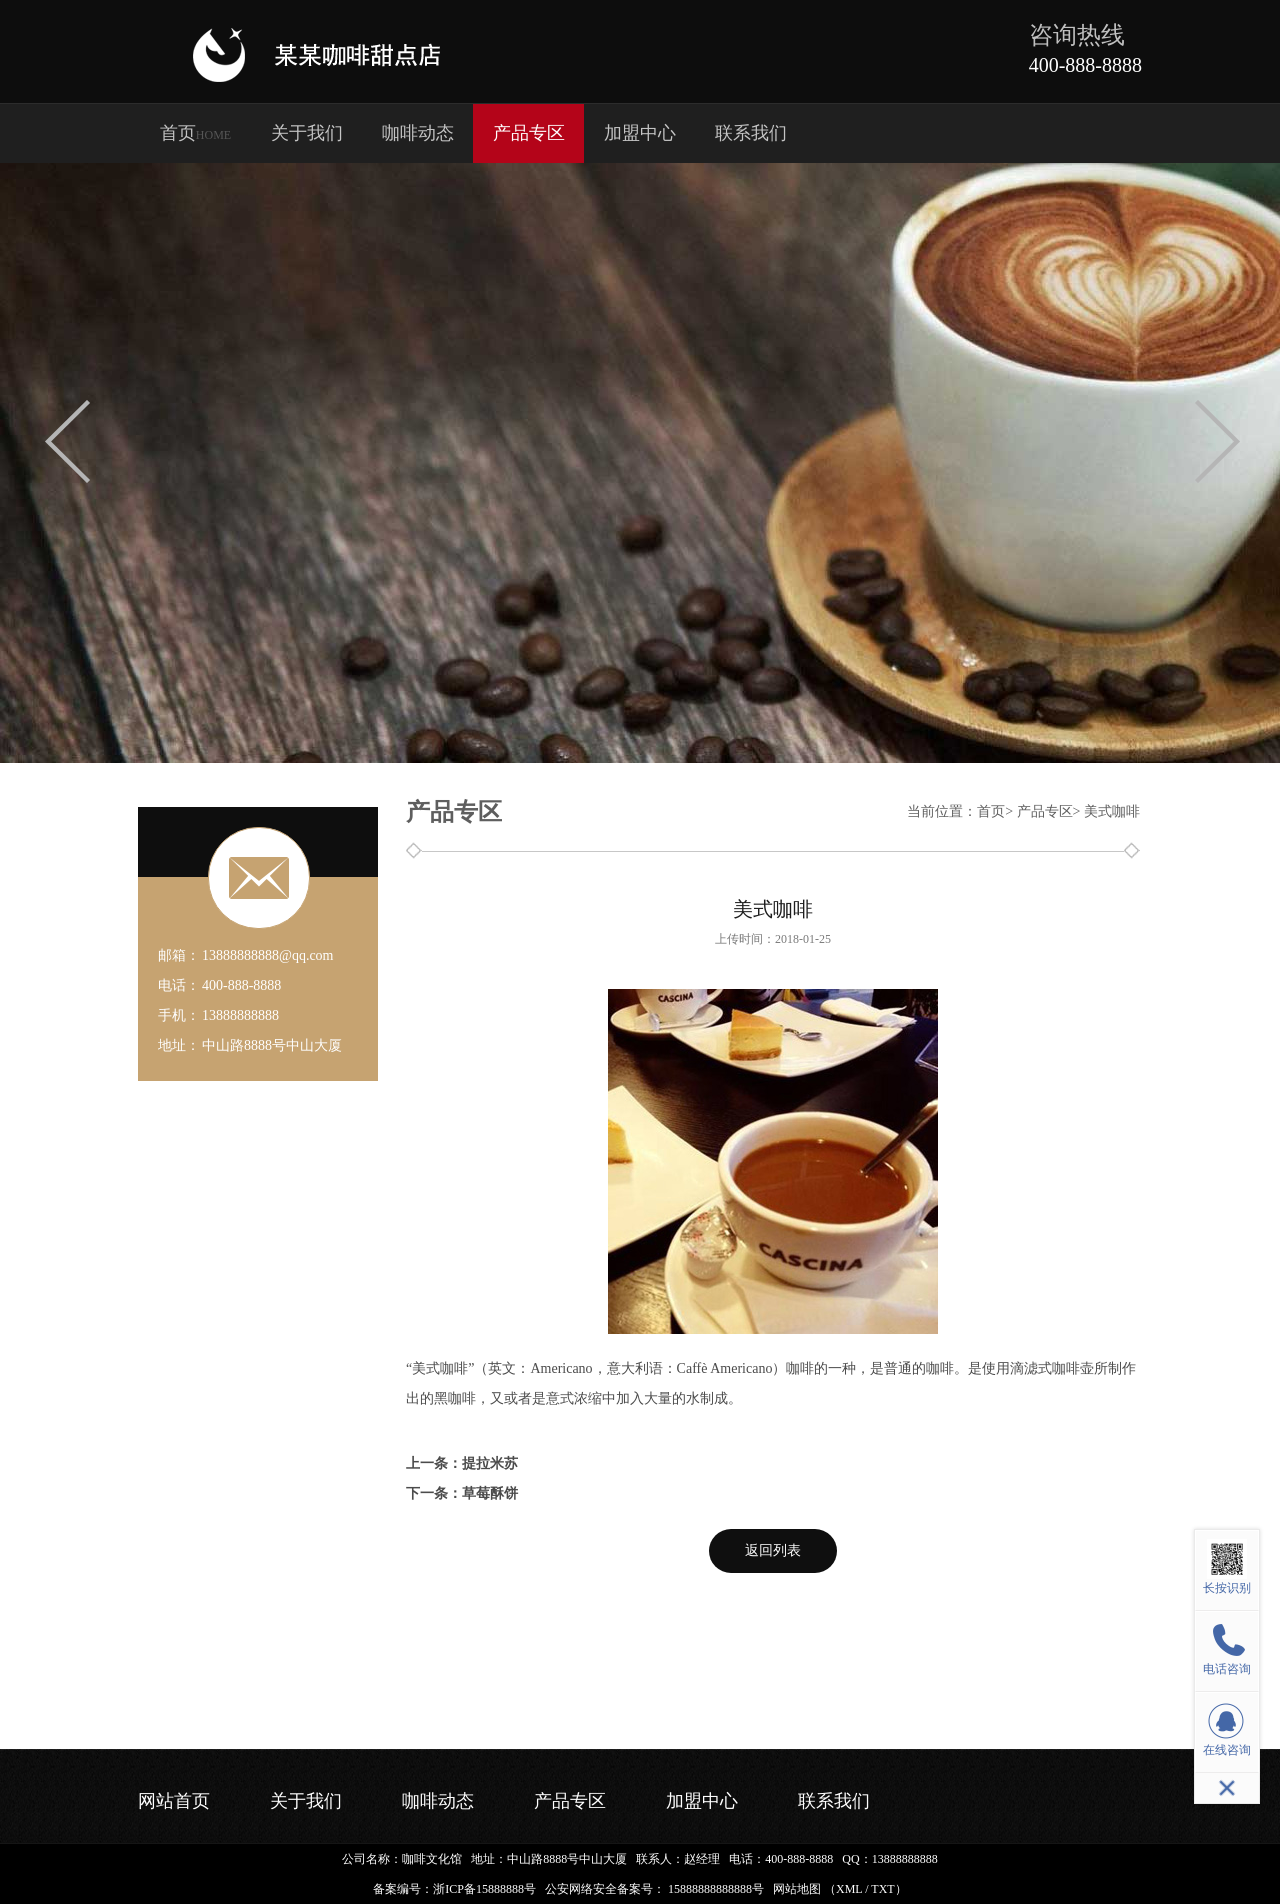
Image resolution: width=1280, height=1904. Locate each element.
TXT (882, 1889)
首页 (195, 133)
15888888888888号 (716, 1889)
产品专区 (529, 133)
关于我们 (307, 133)
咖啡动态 (418, 133)
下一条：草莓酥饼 (462, 1493)
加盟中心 (640, 133)
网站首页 (174, 1801)
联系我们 (751, 133)
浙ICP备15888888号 (484, 1889)
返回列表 (773, 1550)
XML (849, 1889)
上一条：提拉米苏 (462, 1463)
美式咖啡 (1112, 811)
